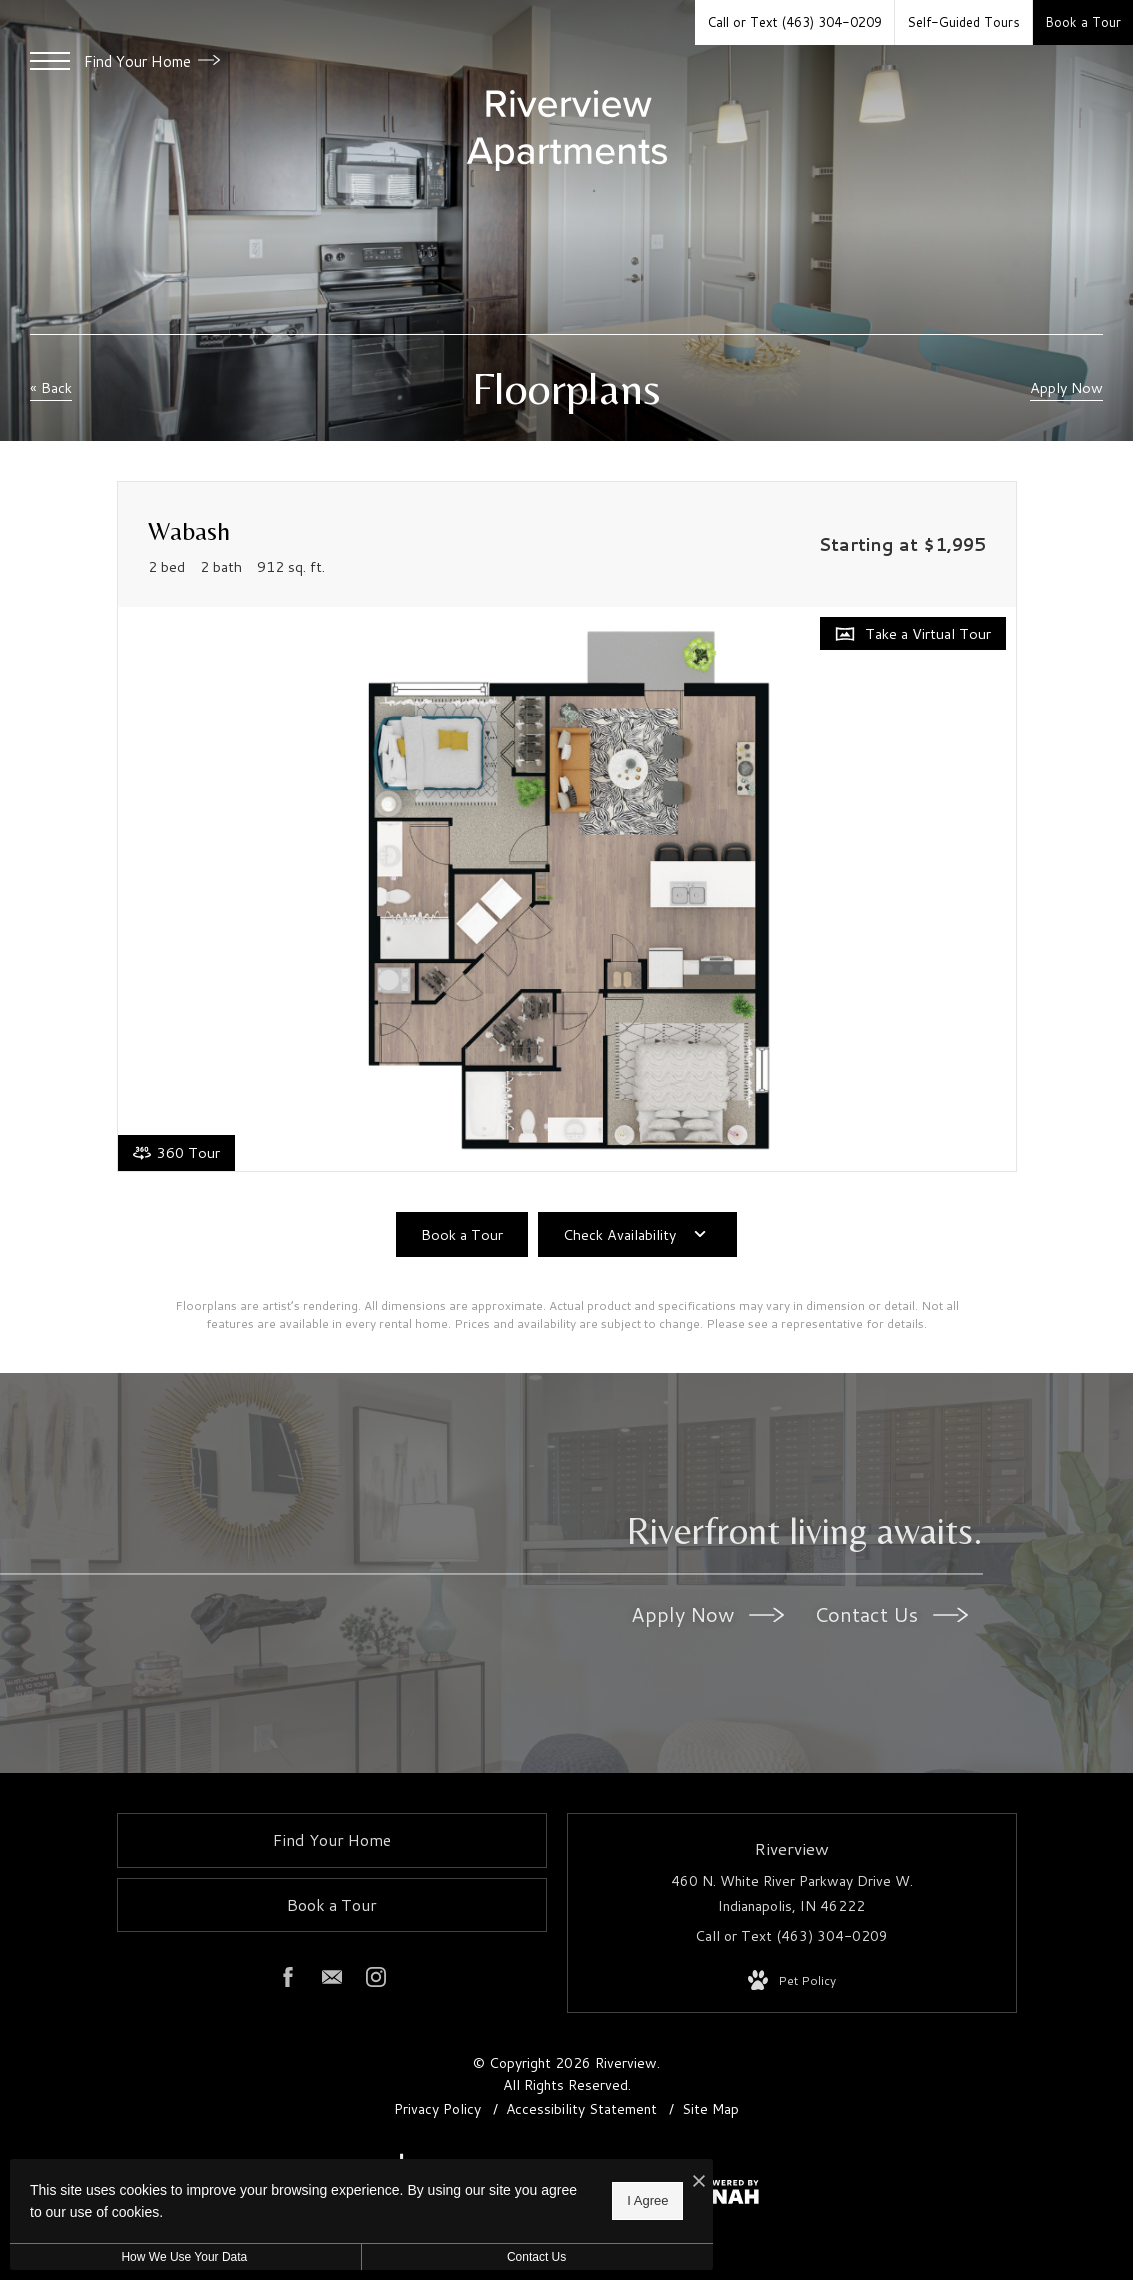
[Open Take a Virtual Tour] (913, 633)
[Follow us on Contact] (332, 1981)
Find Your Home (152, 61)
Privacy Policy (437, 2109)
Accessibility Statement (583, 2109)
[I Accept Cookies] (696, 2181)
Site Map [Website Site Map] (710, 2109)
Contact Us (891, 1614)
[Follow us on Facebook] (288, 1981)
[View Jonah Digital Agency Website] (721, 2196)
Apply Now (707, 1614)
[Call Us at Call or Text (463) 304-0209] (794, 22)
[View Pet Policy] (792, 1981)
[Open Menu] (50, 61)
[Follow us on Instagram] (376, 1981)
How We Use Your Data (184, 2257)
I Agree (644, 2200)
